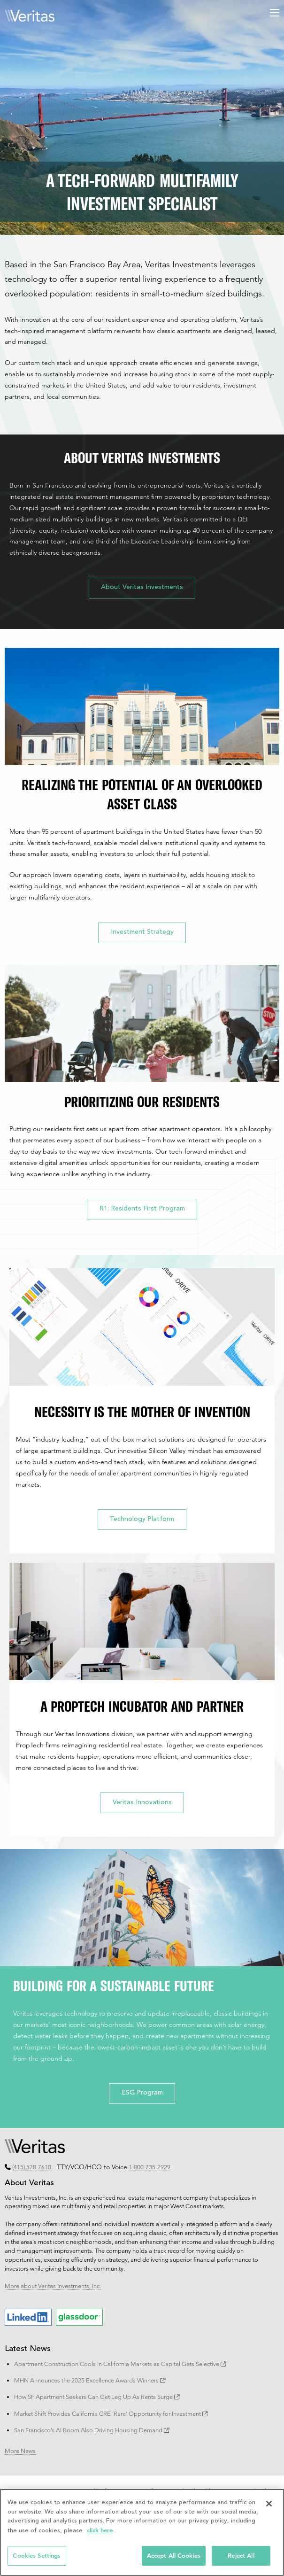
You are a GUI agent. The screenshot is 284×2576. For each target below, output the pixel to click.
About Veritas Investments (142, 587)
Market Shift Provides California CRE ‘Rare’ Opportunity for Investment (110, 2413)
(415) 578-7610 (31, 2167)
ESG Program (142, 2093)
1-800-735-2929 (149, 2167)
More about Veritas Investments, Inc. (53, 2285)
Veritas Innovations (142, 1803)
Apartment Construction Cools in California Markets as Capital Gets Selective (120, 2363)
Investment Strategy (142, 932)
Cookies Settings (37, 2556)
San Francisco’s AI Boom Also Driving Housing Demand (91, 2430)
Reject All (241, 2556)
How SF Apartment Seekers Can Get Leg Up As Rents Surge (96, 2396)
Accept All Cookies (173, 2556)
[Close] (269, 2503)
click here (100, 2530)
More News (20, 2450)
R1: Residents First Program (142, 1209)
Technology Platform (142, 1519)
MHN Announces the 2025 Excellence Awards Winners (89, 2380)
